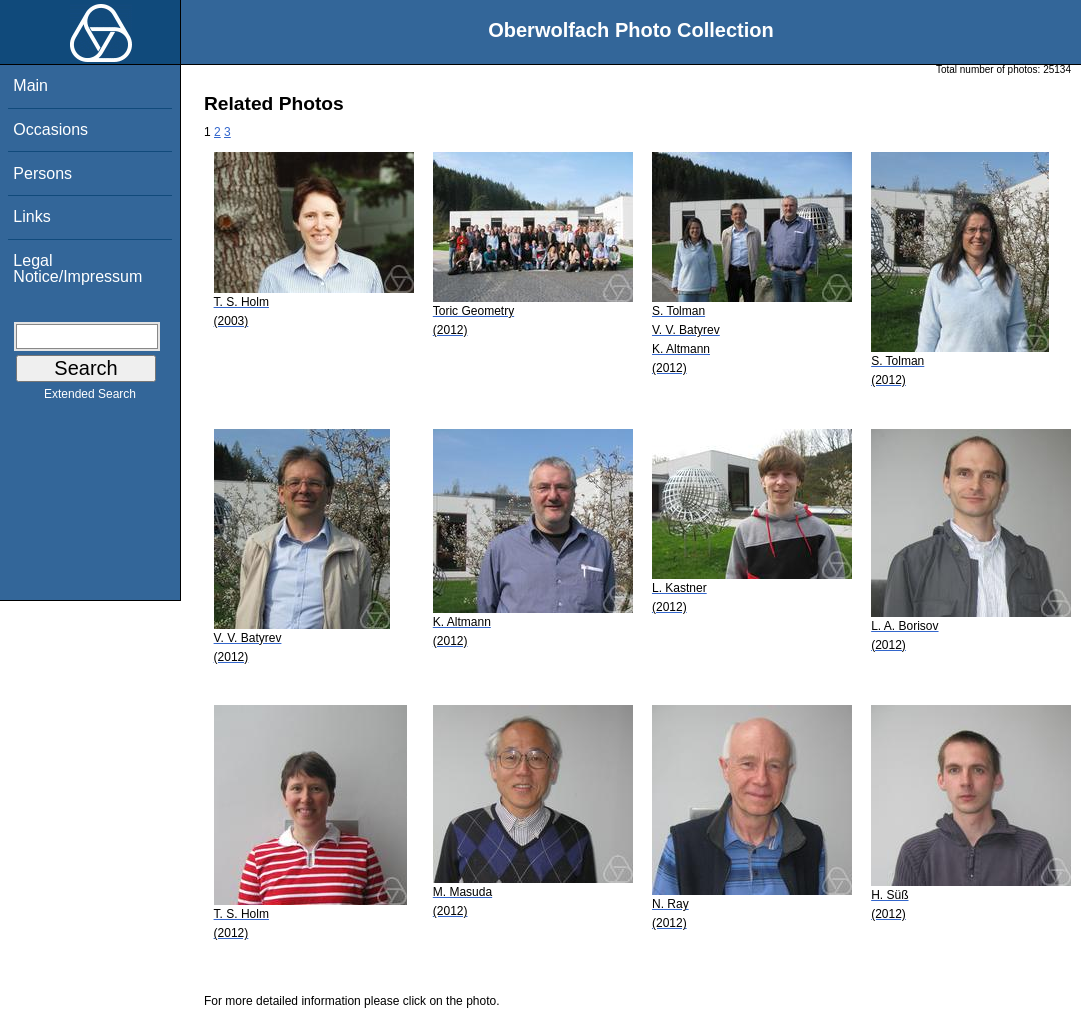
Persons (42, 173)
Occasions (50, 129)
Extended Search (90, 398)
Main (30, 85)
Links (31, 216)
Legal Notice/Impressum (77, 268)
